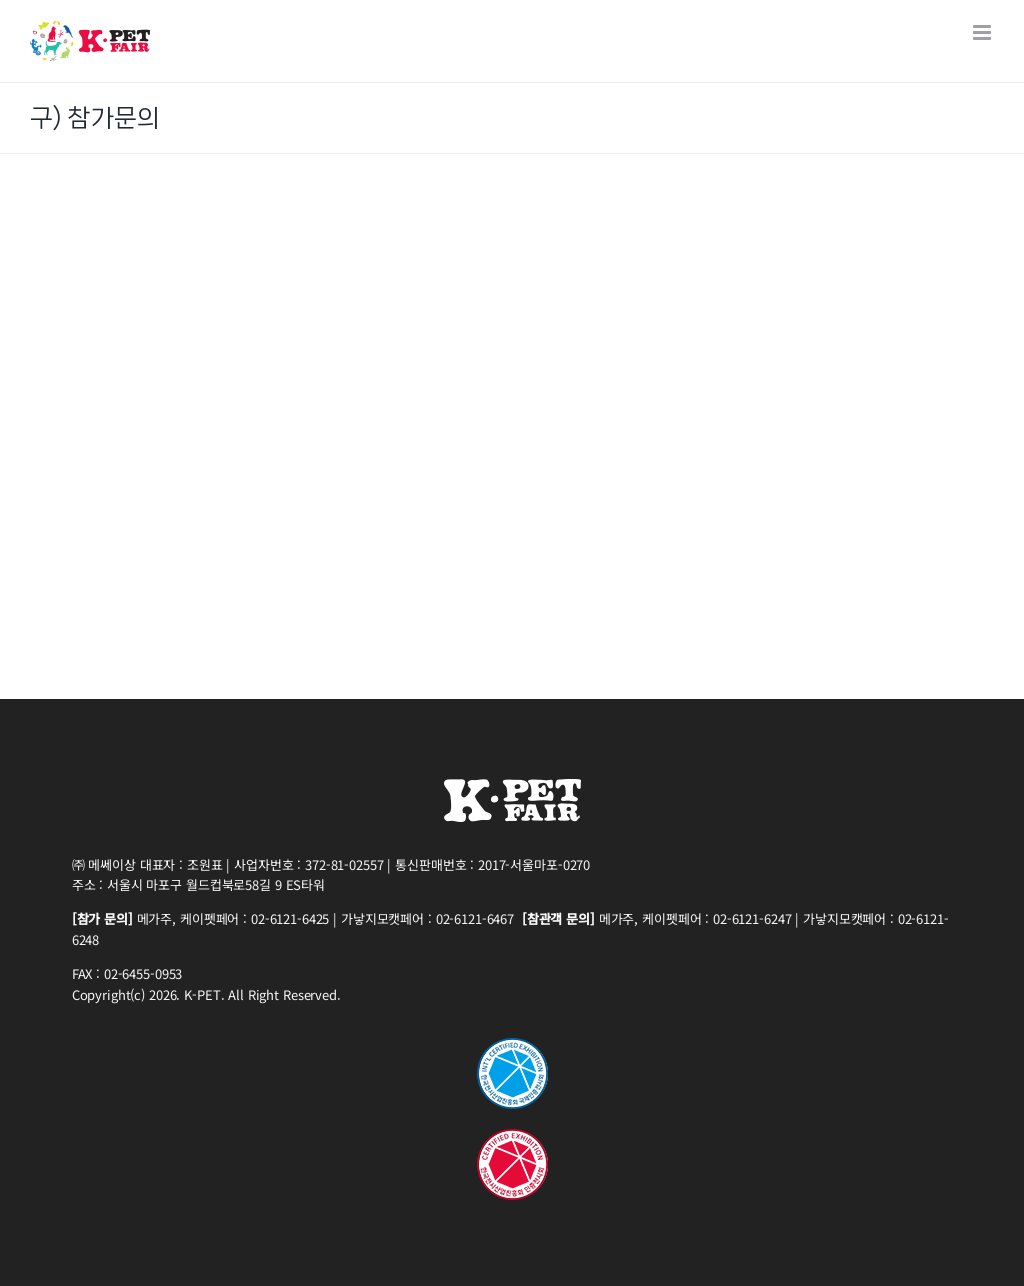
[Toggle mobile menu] (983, 32)
